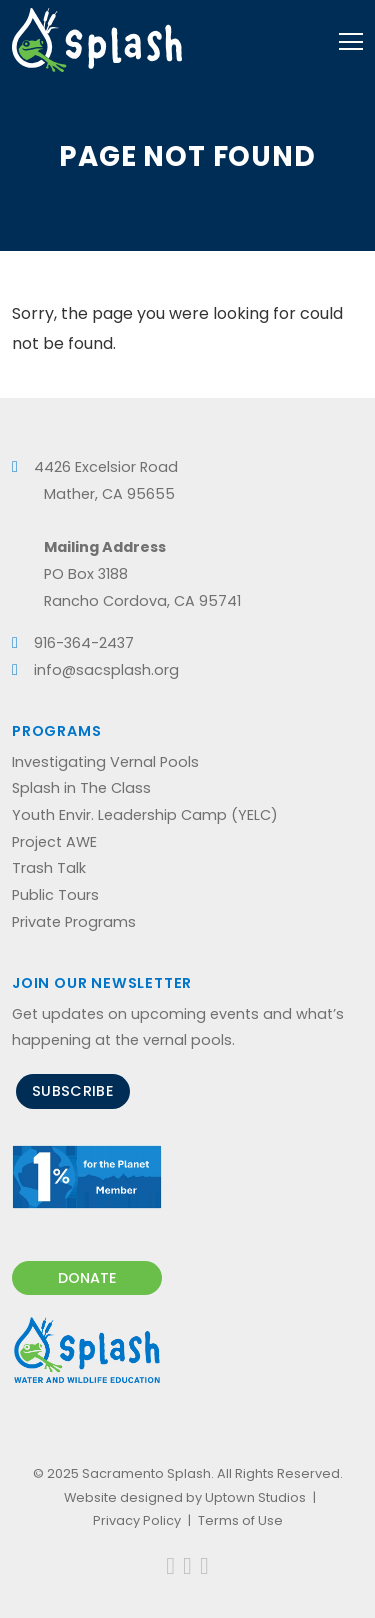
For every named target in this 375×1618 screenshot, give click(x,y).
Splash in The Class (81, 788)
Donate (87, 1278)
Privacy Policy (137, 1520)
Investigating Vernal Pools (105, 762)
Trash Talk (49, 868)
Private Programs (74, 922)
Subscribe (73, 1091)
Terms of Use (240, 1520)
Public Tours (55, 895)
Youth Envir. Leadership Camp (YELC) (145, 815)
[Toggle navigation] (351, 40)
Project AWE (54, 842)
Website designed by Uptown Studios (185, 1497)
